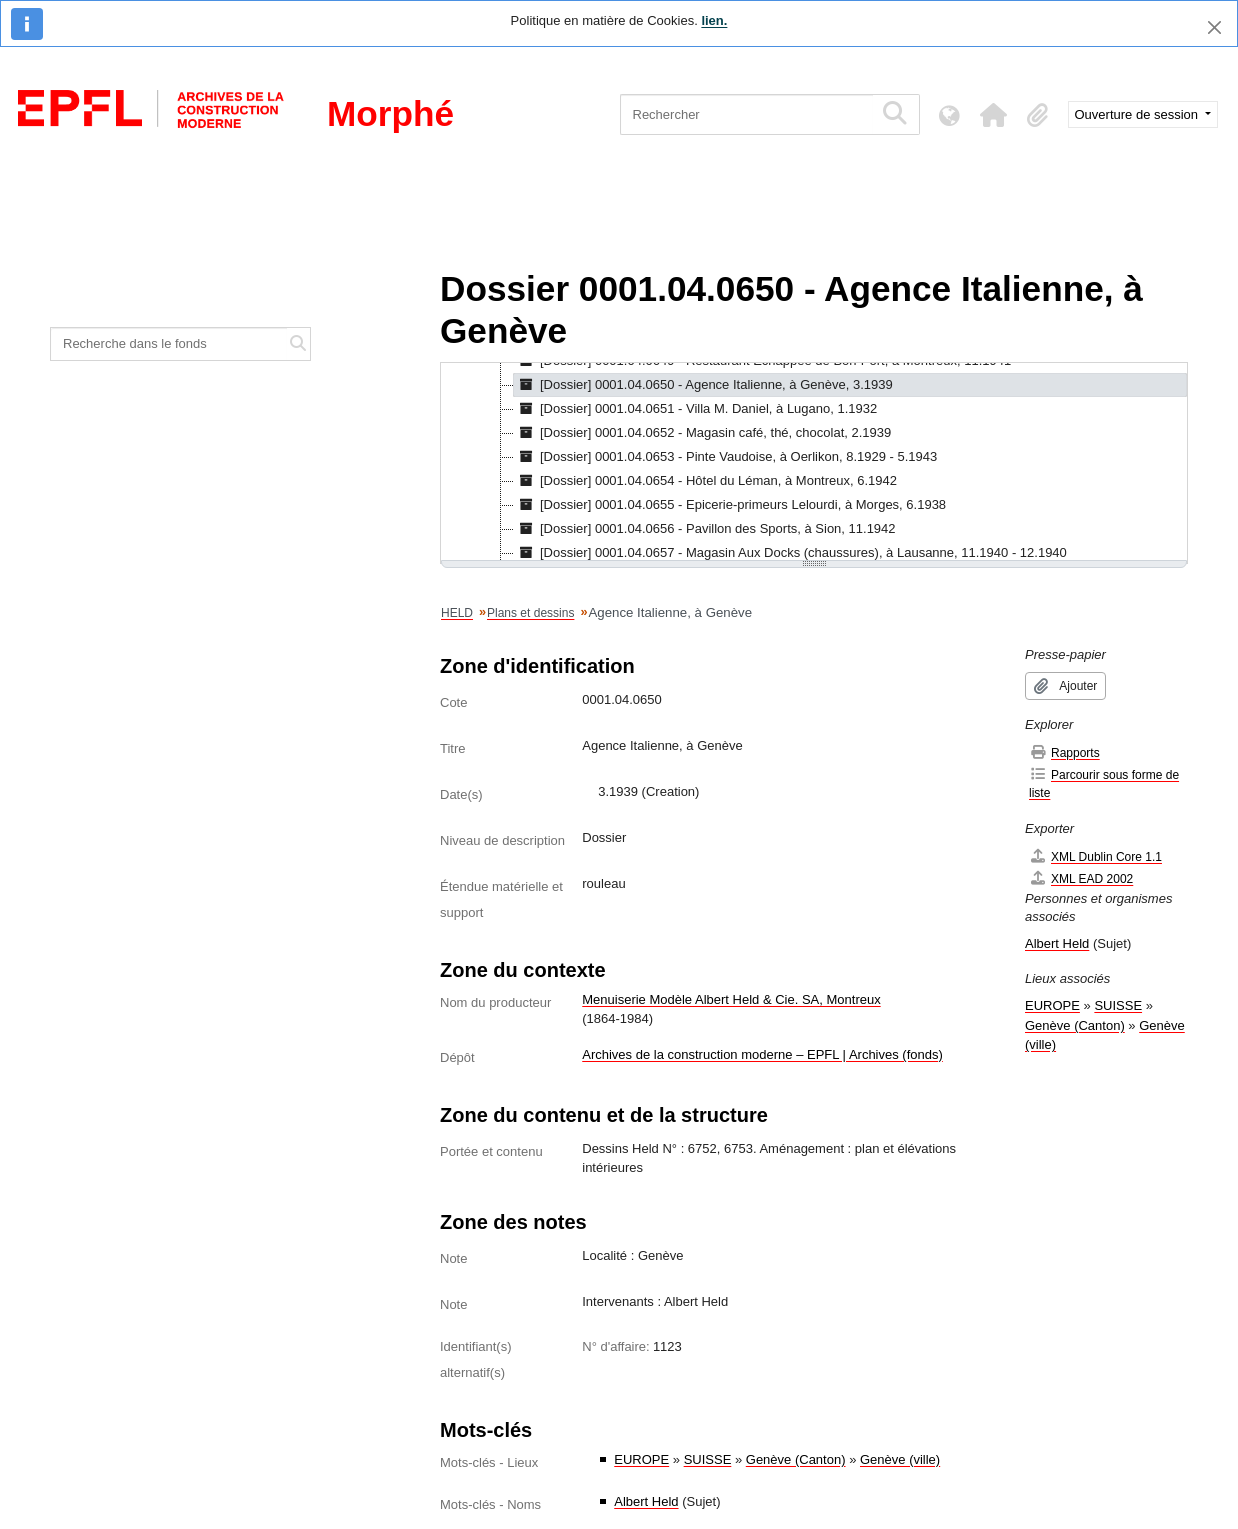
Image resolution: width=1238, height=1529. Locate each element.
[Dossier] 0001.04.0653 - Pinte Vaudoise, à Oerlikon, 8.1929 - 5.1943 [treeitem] (725, 457)
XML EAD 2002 (1081, 878)
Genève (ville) (900, 1459)
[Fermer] (1214, 27)
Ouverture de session (1138, 114)
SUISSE (708, 1459)
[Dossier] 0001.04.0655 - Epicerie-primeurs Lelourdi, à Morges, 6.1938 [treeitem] (730, 505)
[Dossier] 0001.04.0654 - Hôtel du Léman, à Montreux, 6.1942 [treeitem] (705, 481)
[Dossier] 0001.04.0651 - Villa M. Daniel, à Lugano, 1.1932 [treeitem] (695, 409)
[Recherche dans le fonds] (169, 344)
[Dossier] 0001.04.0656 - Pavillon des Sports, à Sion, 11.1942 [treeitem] (705, 529)
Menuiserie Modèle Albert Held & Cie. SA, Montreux (731, 999)
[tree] (814, 463)
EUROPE (641, 1459)
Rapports (1064, 752)
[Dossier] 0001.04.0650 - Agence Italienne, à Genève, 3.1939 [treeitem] (703, 385)
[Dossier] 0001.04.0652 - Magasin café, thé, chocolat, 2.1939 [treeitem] (702, 433)
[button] (994, 115)
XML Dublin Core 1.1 (1095, 856)
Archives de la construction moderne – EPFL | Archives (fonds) (762, 1054)
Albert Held (646, 1501)
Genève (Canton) (796, 1459)
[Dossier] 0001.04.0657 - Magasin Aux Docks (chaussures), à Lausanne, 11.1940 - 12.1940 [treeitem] (790, 553)
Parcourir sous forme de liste (1104, 783)
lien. (714, 20)
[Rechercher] (746, 114)
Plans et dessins (530, 613)
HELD (457, 613)
